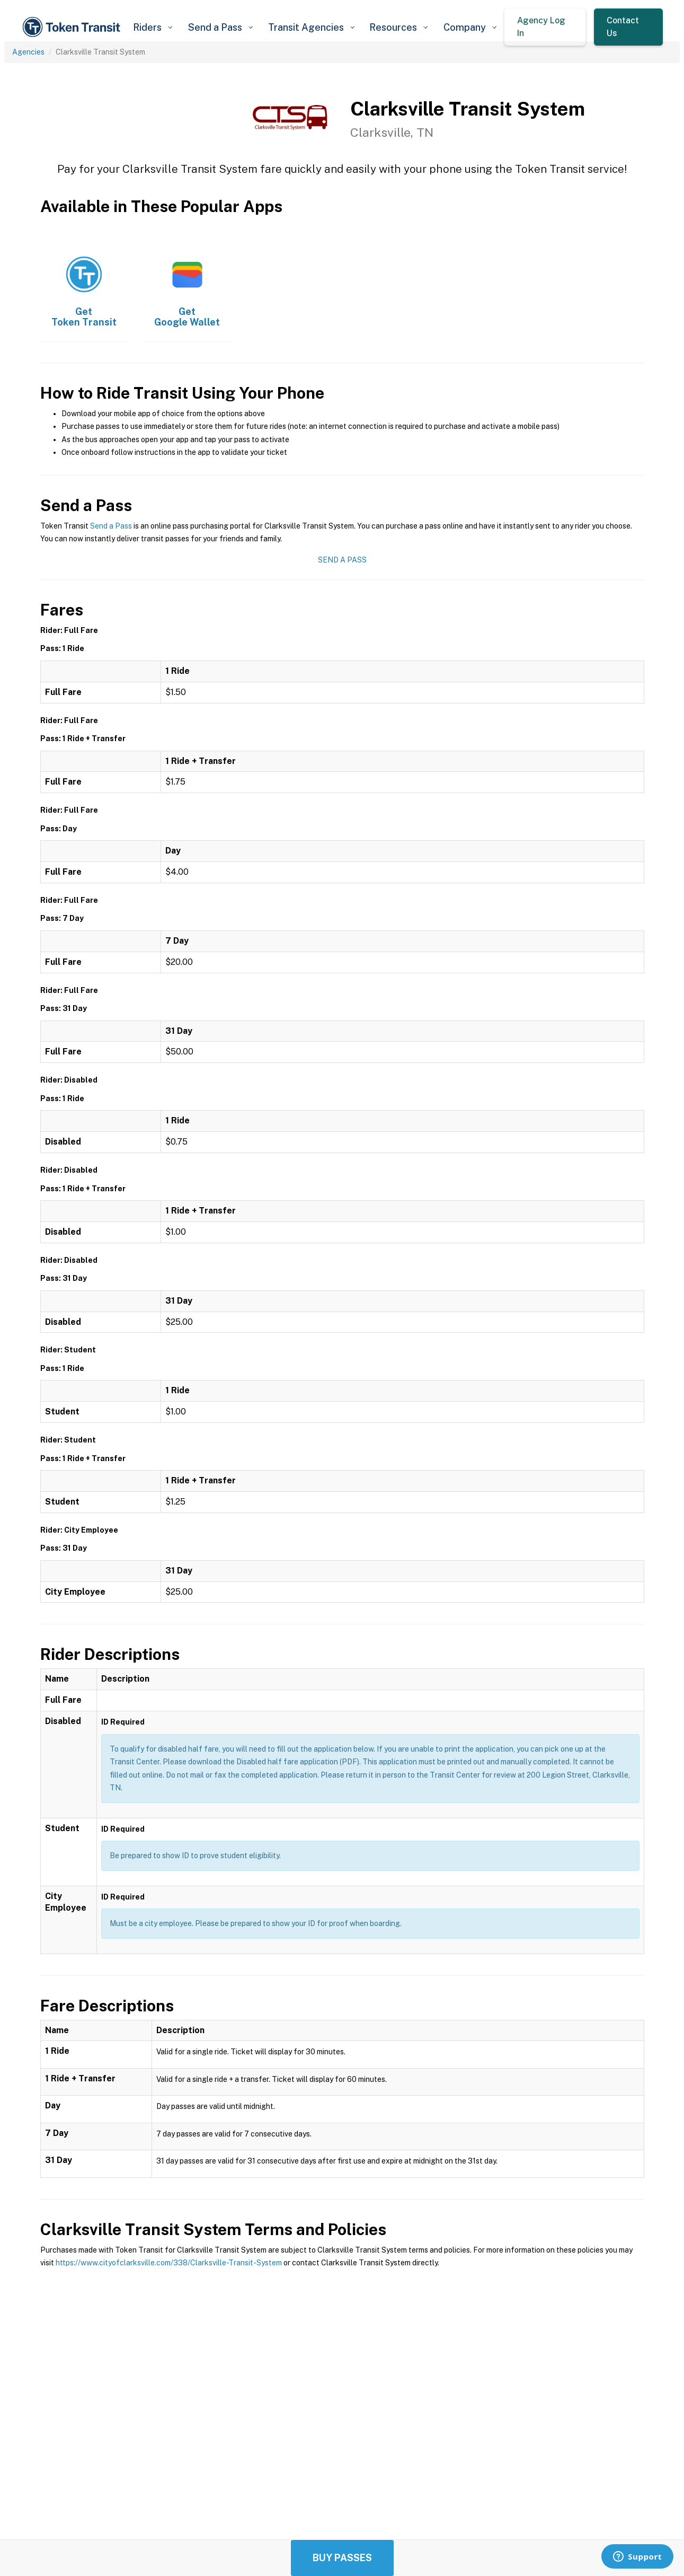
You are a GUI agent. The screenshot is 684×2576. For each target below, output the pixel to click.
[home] (73, 27)
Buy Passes (342, 2557)
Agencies (28, 52)
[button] (152, 27)
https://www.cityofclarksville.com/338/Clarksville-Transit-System (169, 2262)
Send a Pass (111, 526)
